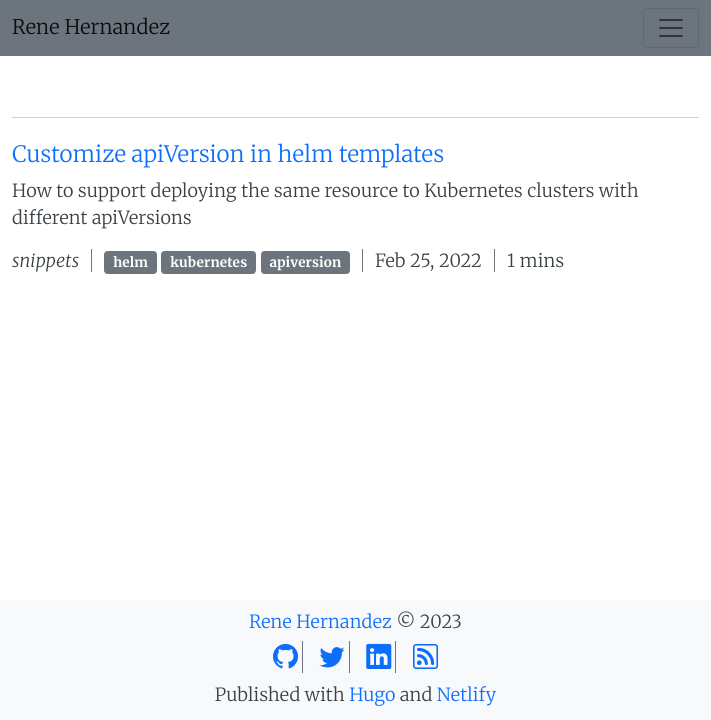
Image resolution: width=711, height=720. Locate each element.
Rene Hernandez (91, 27)
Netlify (466, 694)
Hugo (372, 694)
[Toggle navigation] (671, 28)
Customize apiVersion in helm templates (228, 155)
